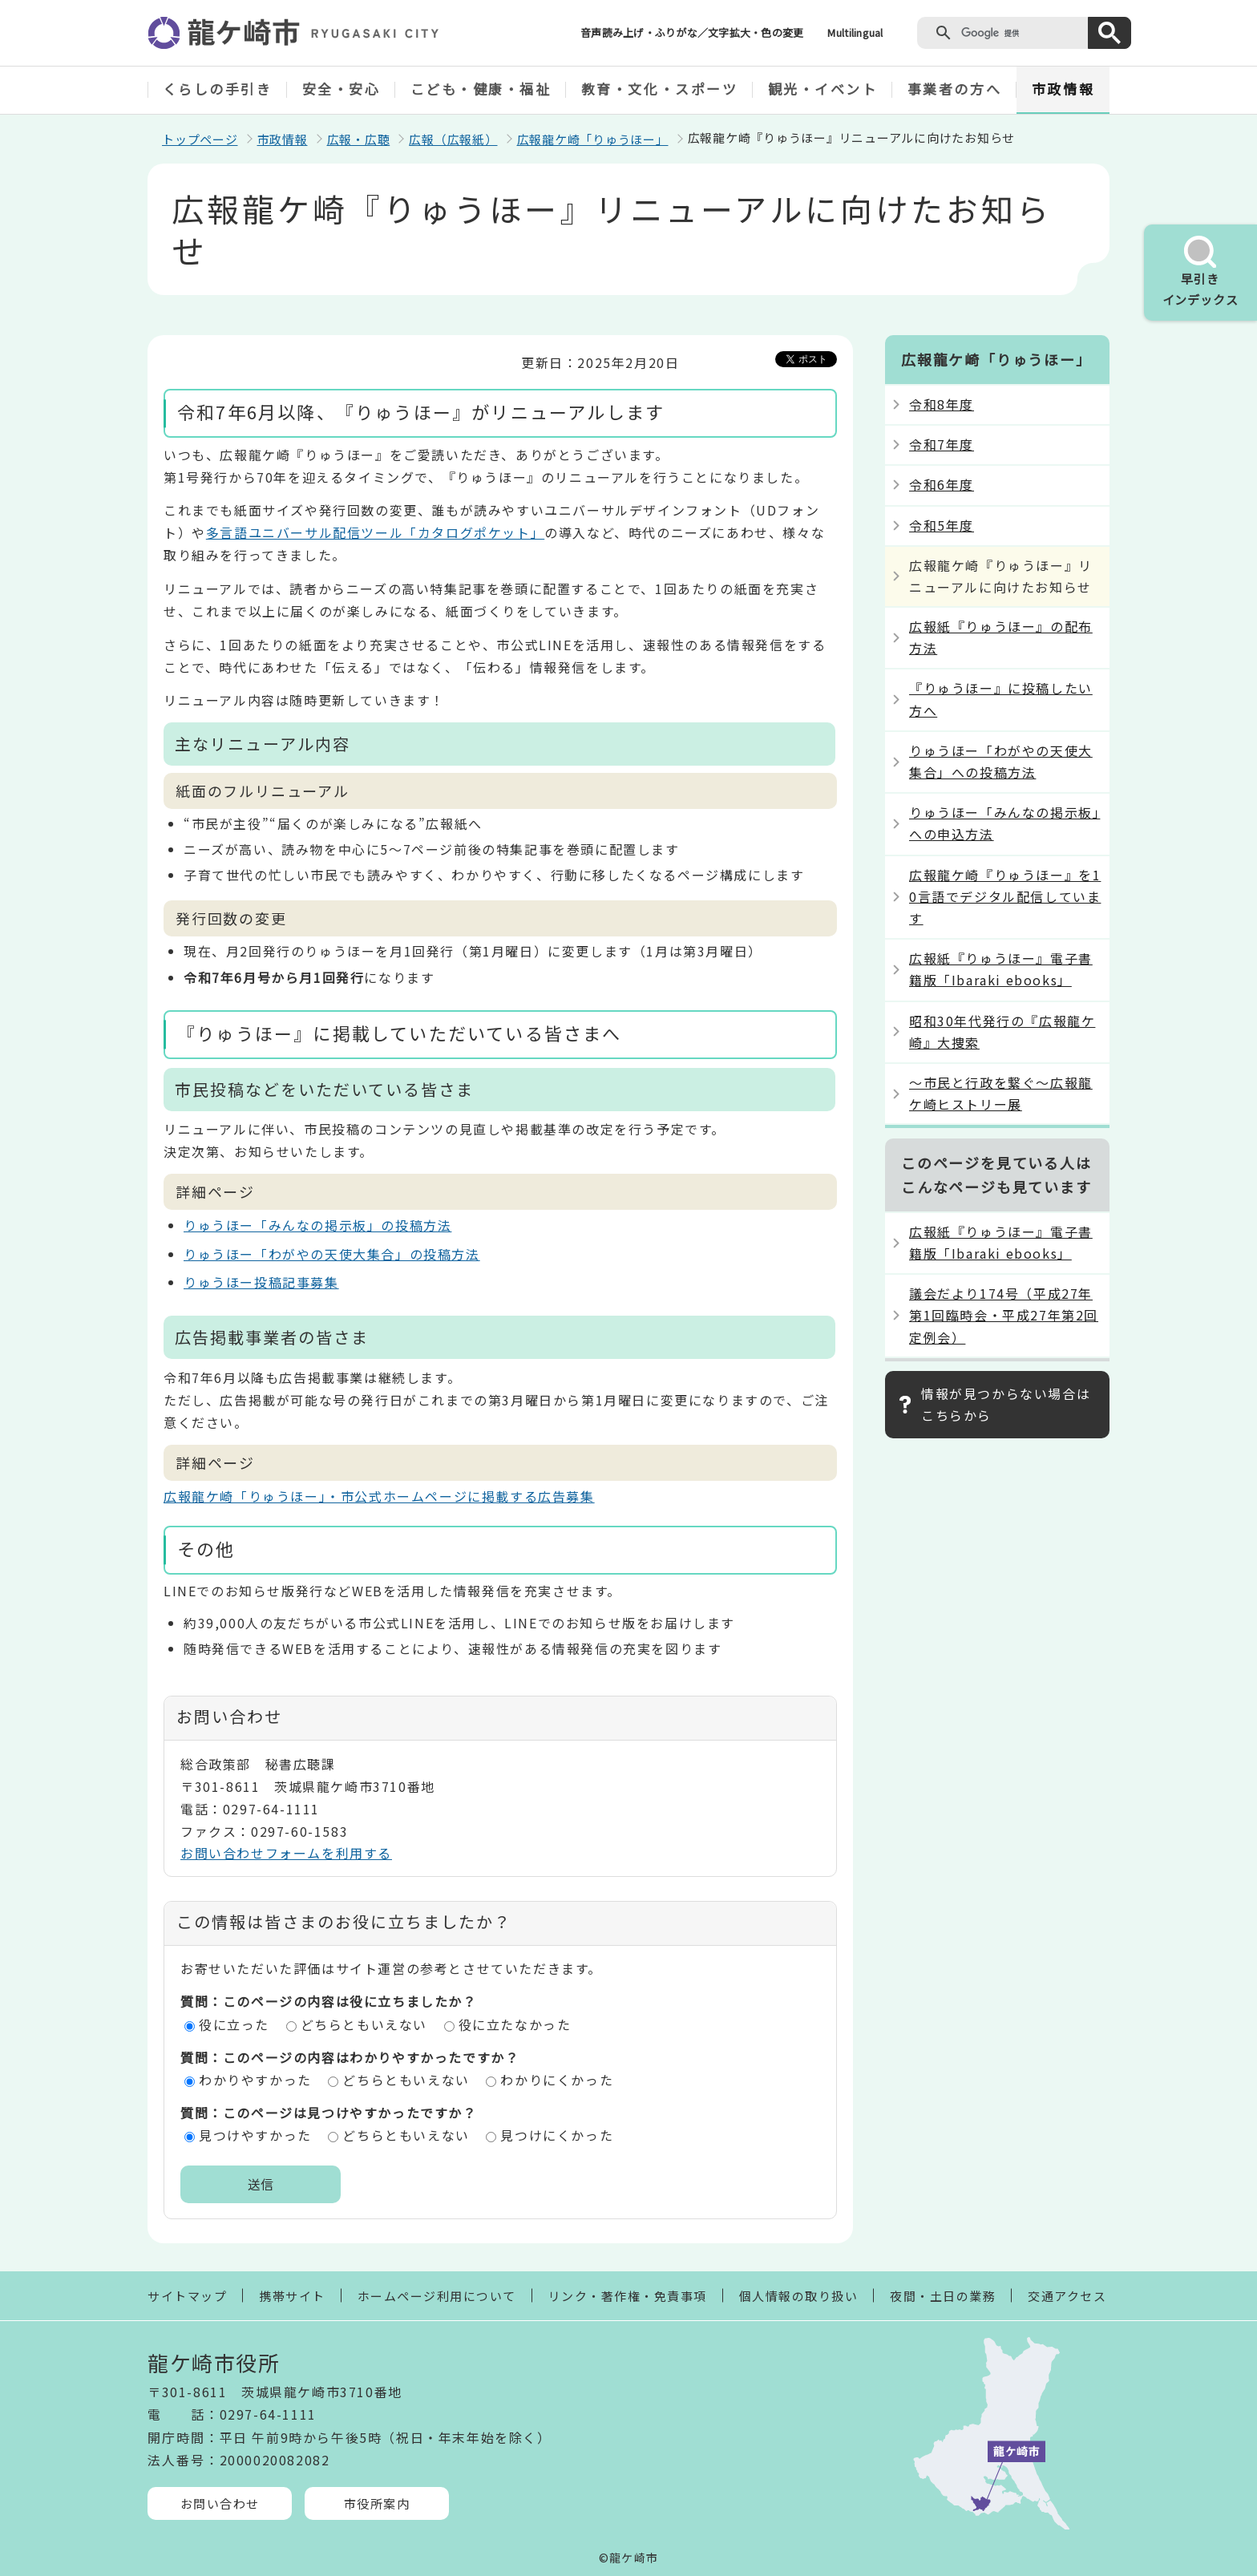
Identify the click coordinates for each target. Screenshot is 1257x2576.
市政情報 (1063, 89)
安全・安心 (341, 89)
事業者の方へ (954, 89)
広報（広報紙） (453, 139)
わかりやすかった (255, 2079)
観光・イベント (823, 89)
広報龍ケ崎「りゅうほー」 (593, 139)
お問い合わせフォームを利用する (286, 1852)
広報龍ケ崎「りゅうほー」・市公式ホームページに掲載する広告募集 (379, 1496)
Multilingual (855, 32)
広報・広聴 (358, 139)
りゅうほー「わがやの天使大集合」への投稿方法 (1001, 761)
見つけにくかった (556, 2135)
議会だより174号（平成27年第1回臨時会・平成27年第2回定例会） (1003, 1315)
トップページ (200, 139)
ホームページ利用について (437, 2295)
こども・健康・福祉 (481, 89)
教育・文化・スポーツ (659, 89)
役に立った (234, 2024)
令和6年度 (941, 484)
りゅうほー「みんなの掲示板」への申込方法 (1004, 823)
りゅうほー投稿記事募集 (261, 1282)
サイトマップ (187, 2295)
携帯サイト (292, 2295)
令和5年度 (941, 525)
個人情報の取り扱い (799, 2295)
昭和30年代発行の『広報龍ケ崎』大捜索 (1002, 1031)
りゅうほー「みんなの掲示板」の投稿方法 (317, 1225)
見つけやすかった (255, 2135)
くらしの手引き (218, 89)
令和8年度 (941, 404)
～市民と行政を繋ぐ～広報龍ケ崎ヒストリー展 (1001, 1093)
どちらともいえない (364, 2024)
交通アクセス (1067, 2295)
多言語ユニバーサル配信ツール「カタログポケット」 (375, 532)
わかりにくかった (556, 2079)
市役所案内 (377, 2503)
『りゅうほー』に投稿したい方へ (1001, 698)
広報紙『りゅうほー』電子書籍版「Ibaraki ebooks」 (1001, 968)
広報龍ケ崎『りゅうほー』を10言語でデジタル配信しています (1005, 896)
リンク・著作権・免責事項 (627, 2295)
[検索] (1021, 32)
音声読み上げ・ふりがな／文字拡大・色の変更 (691, 32)
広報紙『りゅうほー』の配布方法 (1001, 637)
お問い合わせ (220, 2503)
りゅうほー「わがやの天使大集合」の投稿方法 (332, 1254)
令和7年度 (941, 444)
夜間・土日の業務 (943, 2295)
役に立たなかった (515, 2024)
